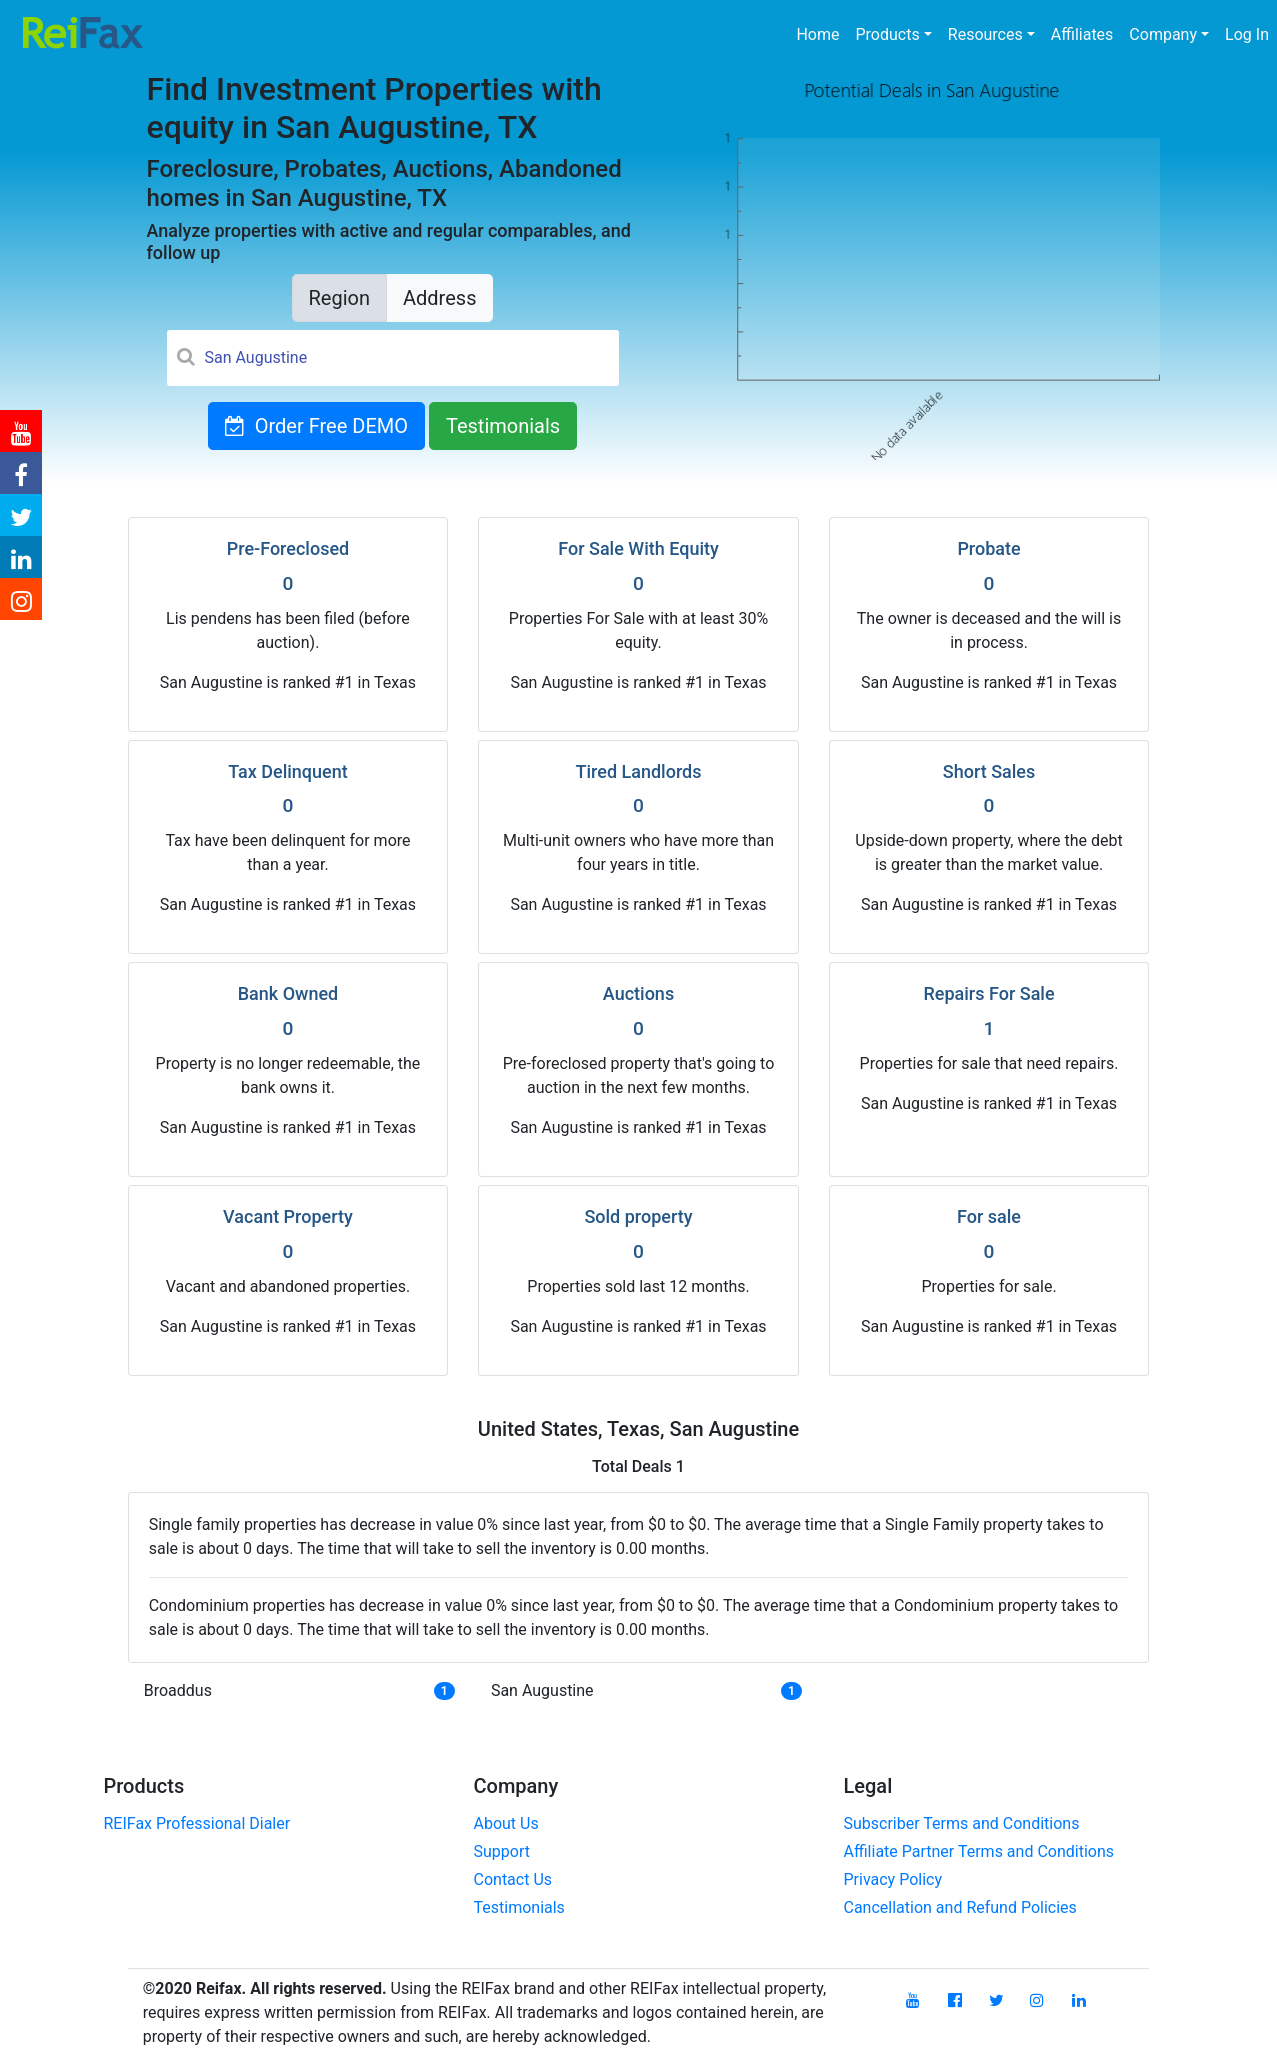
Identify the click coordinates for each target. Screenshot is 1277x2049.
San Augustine (542, 1690)
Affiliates (1082, 34)
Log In (1247, 34)
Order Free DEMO (316, 426)
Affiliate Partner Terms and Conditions (979, 1851)
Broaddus (178, 1690)
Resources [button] (985, 34)
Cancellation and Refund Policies (960, 1907)
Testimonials (503, 426)
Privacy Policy (893, 1879)
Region (339, 298)
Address (439, 298)
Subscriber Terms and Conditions (962, 1823)
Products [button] (888, 34)
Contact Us (513, 1879)
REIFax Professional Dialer (197, 1823)
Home (821, 33)
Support (502, 1851)
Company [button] (1163, 34)
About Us (506, 1823)
